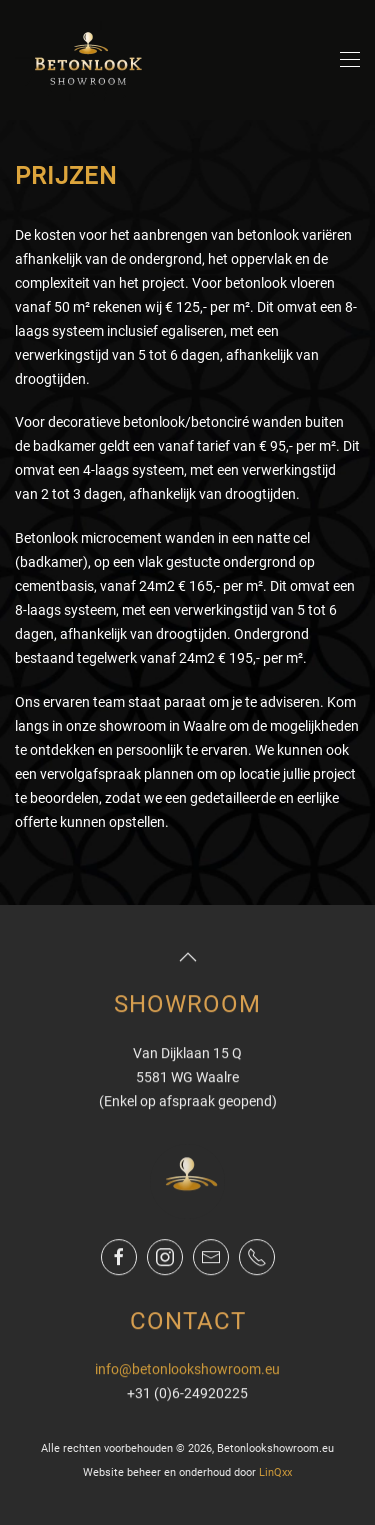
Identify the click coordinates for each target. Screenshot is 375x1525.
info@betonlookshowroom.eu (187, 1369)
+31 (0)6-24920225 (187, 1392)
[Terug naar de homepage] (90, 60)
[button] (350, 60)
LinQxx (275, 1471)
